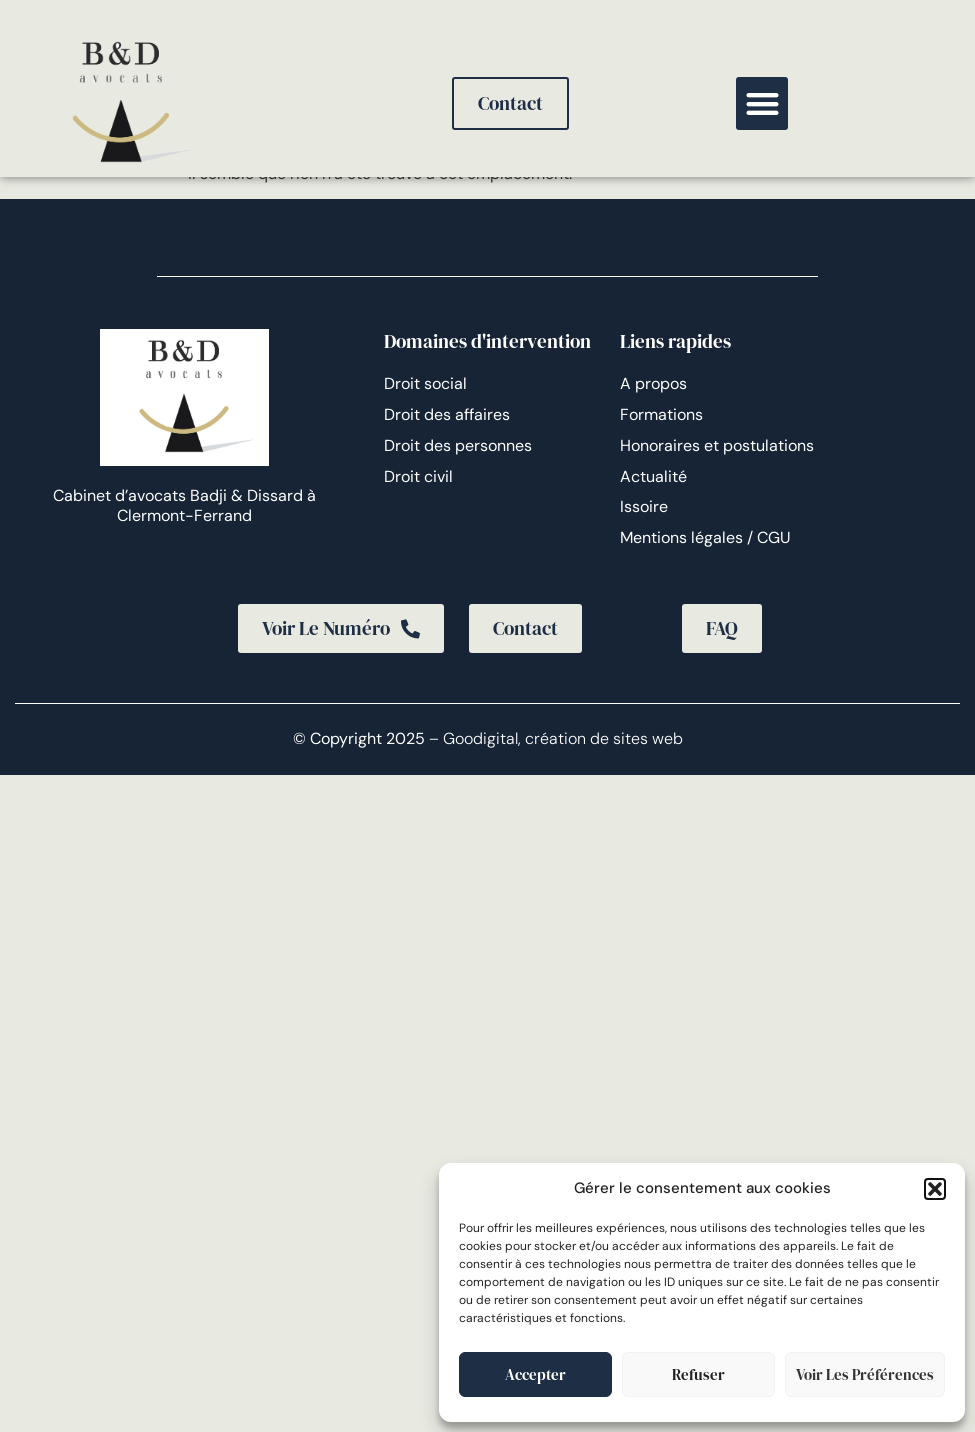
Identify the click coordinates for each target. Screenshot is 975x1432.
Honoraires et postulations (717, 445)
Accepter (535, 1374)
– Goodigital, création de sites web (554, 738)
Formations (661, 414)
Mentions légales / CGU (705, 537)
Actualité (653, 476)
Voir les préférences (865, 1374)
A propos (653, 383)
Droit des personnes (458, 445)
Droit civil (418, 476)
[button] (935, 1189)
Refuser (698, 1374)
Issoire (644, 506)
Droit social (425, 383)
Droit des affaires (447, 414)
